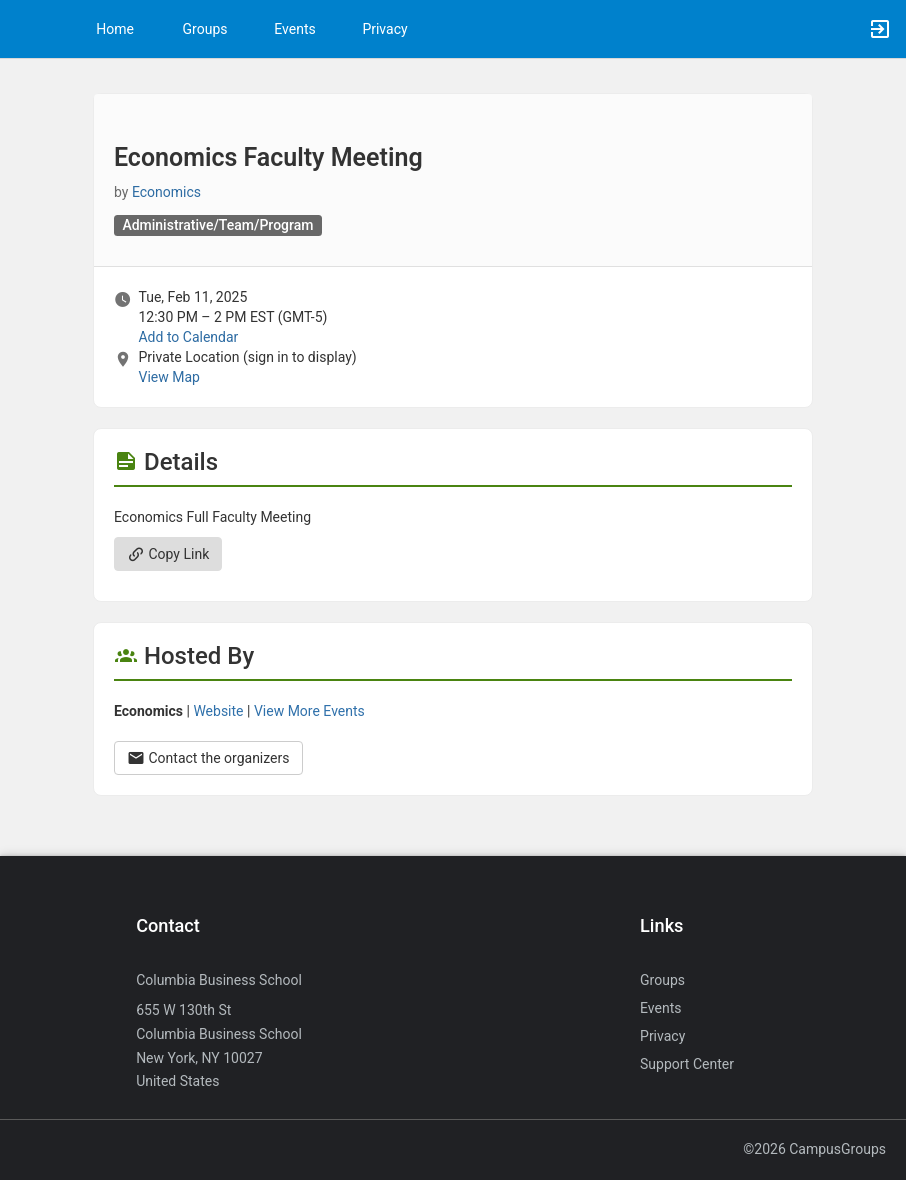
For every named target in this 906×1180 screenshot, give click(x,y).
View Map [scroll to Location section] (168, 377)
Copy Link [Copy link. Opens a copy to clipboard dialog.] (168, 554)
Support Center (687, 1064)
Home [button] (115, 29)
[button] (25, 29)
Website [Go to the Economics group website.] (218, 711)
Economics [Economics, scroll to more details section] (166, 192)
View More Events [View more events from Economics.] (309, 711)
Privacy (384, 29)
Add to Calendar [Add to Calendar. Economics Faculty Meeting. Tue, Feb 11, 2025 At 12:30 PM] (188, 337)
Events (294, 29)
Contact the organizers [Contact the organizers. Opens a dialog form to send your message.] (208, 758)
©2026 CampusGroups (814, 1149)
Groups (205, 29)
